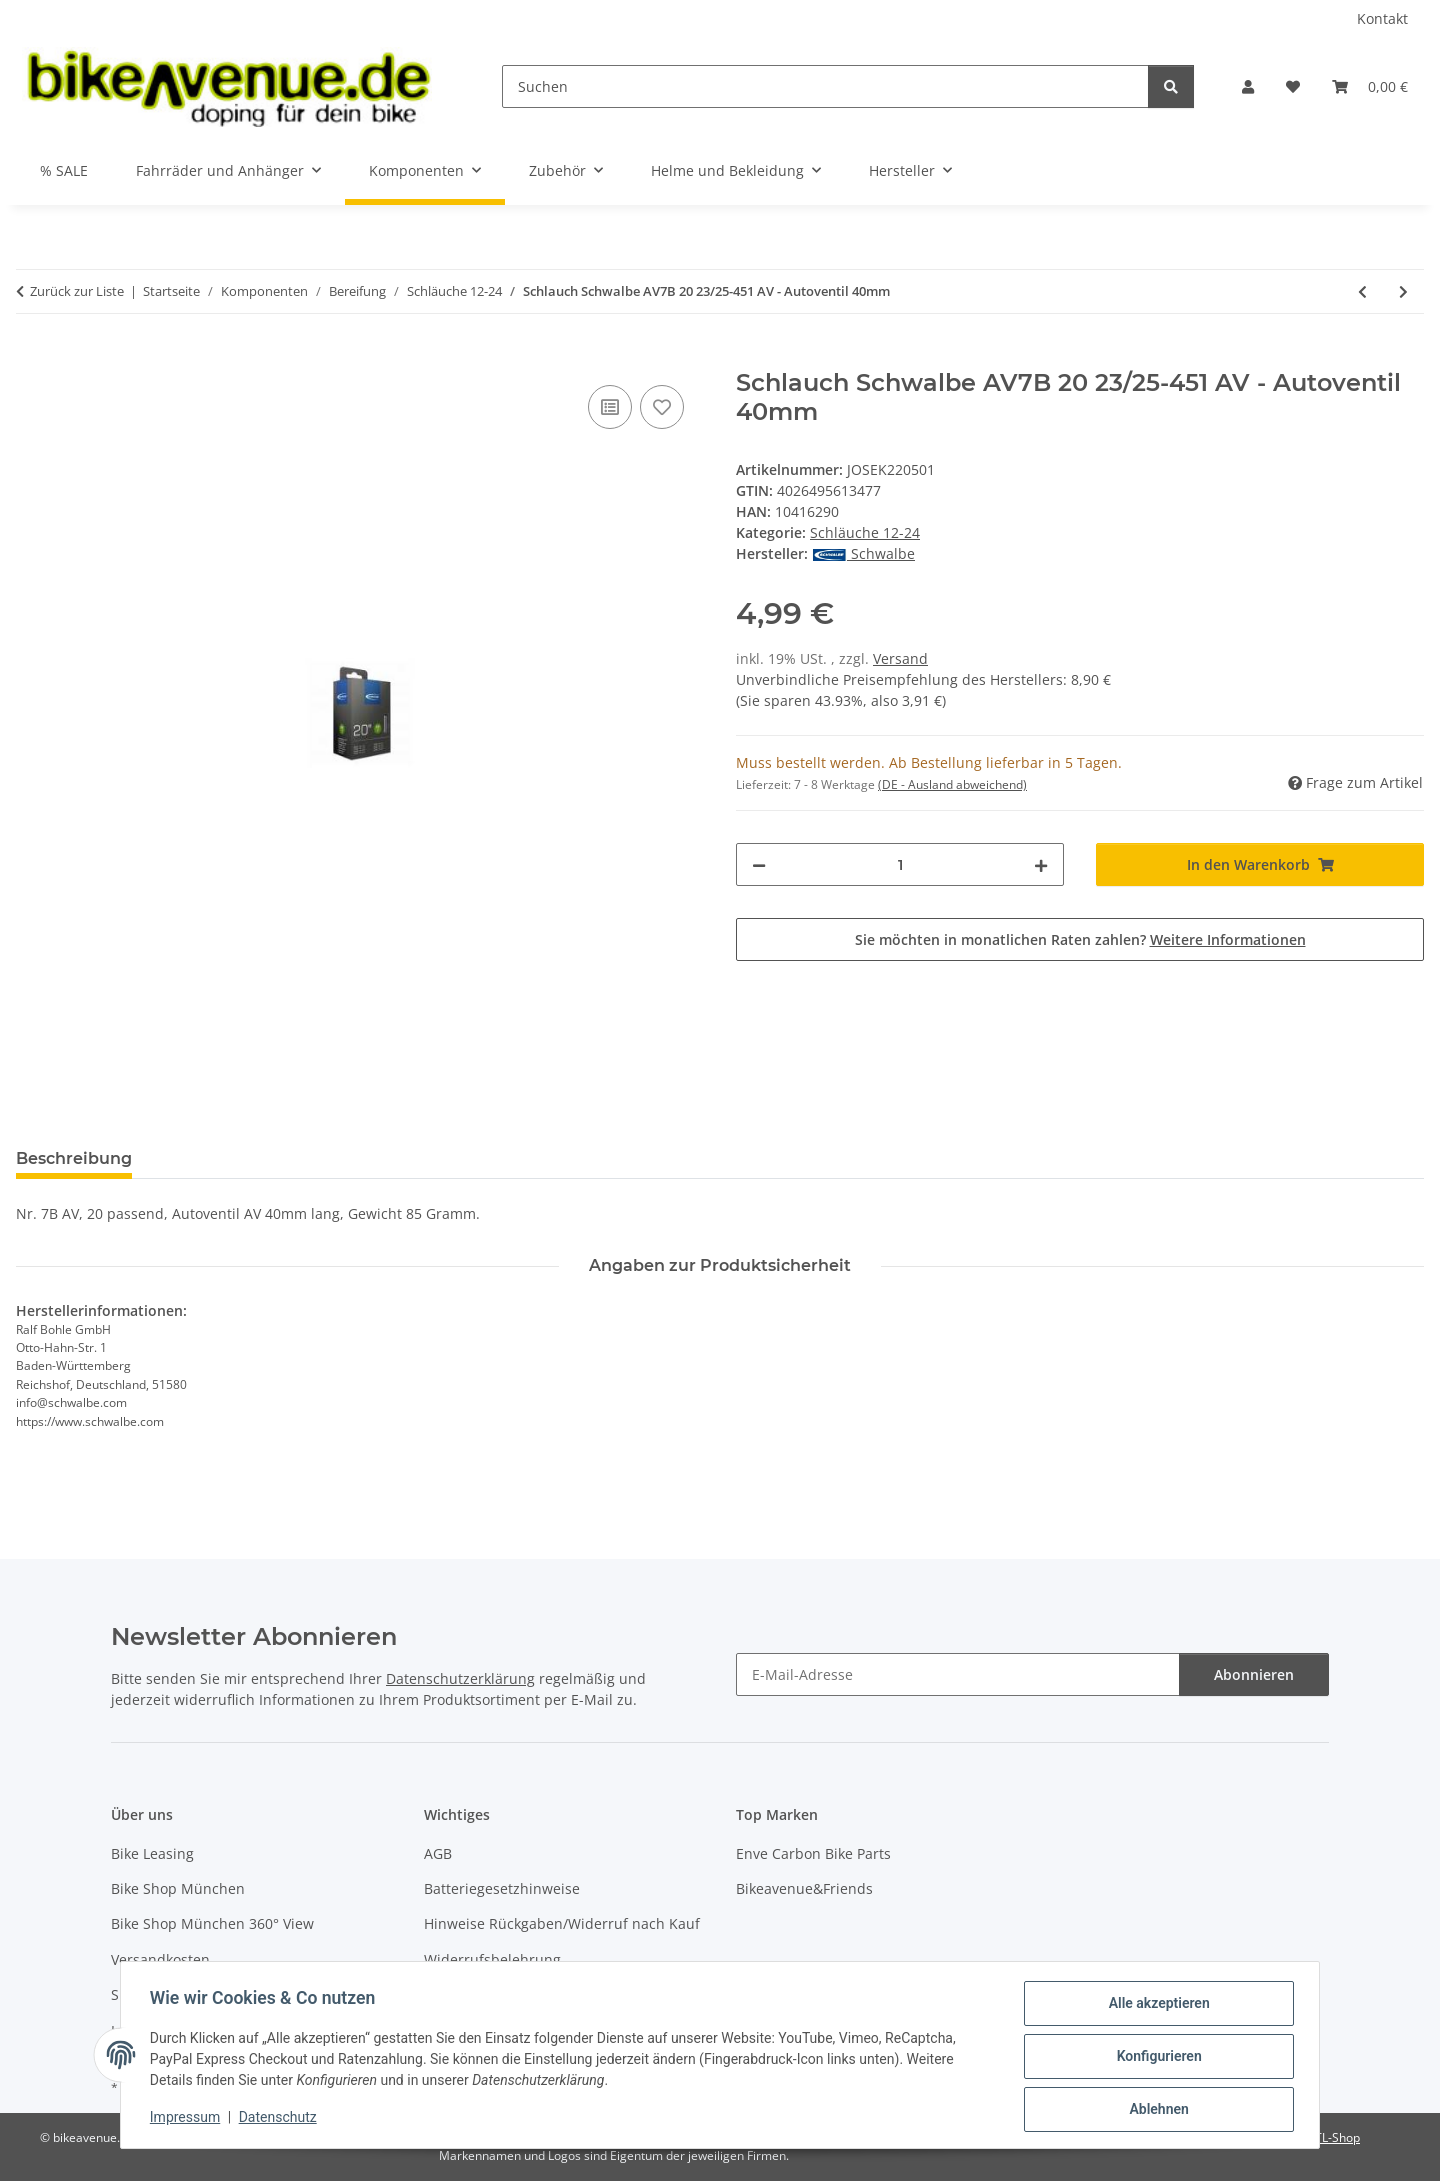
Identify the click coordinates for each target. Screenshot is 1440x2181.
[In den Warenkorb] (32, 358)
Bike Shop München (178, 1888)
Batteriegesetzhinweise (502, 1888)
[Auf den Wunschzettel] (662, 407)
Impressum (188, 2119)
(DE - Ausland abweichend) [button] (952, 784)
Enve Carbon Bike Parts (813, 1853)
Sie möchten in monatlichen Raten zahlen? (1080, 939)
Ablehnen (1155, 2110)
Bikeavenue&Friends (804, 1888)
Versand (900, 658)
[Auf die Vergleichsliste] (610, 407)
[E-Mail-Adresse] (958, 1674)
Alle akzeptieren (1155, 2006)
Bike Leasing (152, 1853)
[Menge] (900, 864)
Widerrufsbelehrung (492, 1959)
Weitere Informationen (1228, 939)
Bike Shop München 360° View (212, 1923)
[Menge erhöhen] (1041, 864)
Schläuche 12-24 (865, 532)
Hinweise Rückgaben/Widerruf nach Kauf (562, 1923)
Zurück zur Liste (77, 291)
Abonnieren (1254, 1674)
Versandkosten (160, 1959)
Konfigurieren (1155, 2058)
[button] (1248, 86)
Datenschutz (281, 2119)
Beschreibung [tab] (74, 1158)
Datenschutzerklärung (460, 1678)
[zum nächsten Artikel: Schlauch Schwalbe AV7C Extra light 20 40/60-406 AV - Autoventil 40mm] (1403, 291)
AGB (438, 1853)
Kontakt (1382, 18)
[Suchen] (825, 86)
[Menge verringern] (759, 864)
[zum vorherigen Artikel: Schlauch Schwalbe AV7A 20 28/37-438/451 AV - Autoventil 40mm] (1362, 291)
